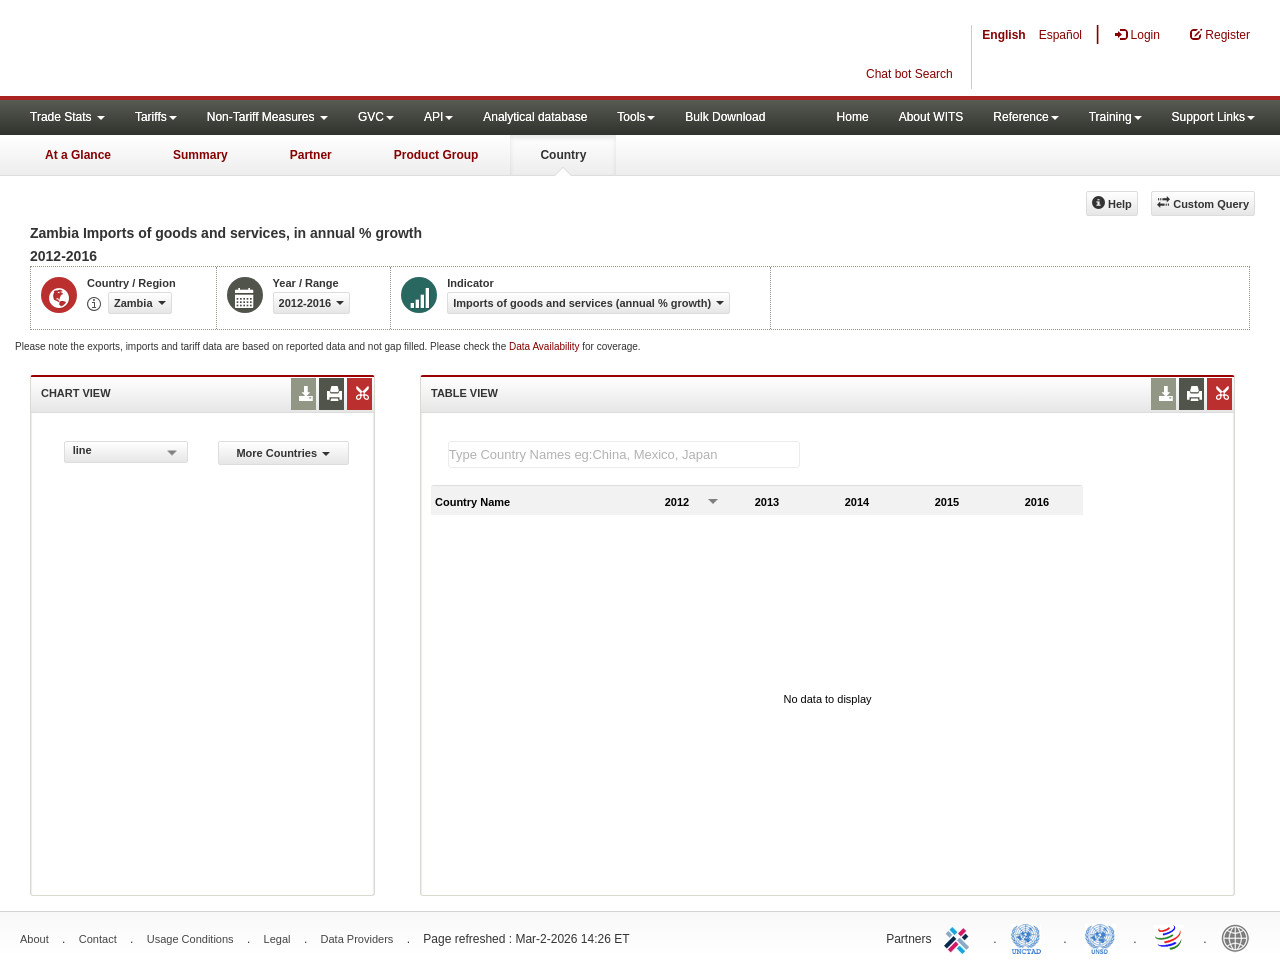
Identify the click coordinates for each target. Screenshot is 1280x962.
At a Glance (78, 155)
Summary (200, 155)
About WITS (931, 117)
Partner (311, 155)
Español (1060, 35)
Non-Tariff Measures (267, 117)
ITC (960, 937)
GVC (376, 117)
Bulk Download (725, 117)
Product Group (436, 155)
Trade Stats (67, 117)
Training (1115, 117)
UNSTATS (1100, 937)
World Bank (1240, 937)
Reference (1025, 117)
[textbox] (624, 454)
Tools (636, 117)
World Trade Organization (1170, 937)
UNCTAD (1030, 937)
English (1003, 35)
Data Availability (545, 346)
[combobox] (126, 452)
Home (853, 117)
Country (563, 155)
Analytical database (535, 117)
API (438, 117)
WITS (200, 50)
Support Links (1213, 117)
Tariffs (156, 117)
